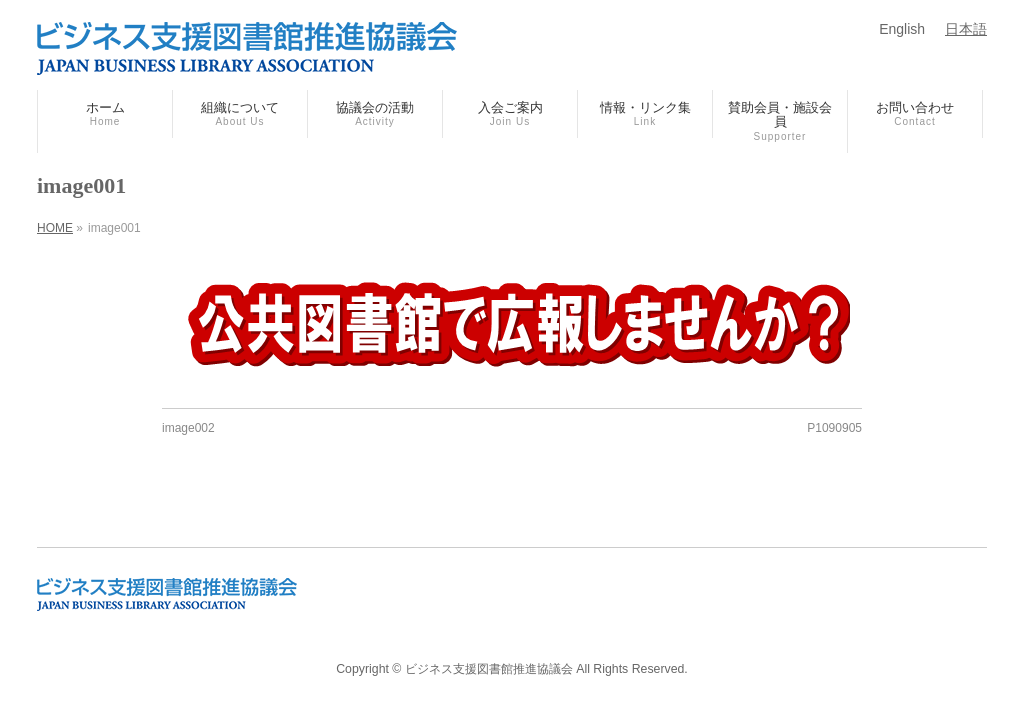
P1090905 (834, 428)
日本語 (966, 29)
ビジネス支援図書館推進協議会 (489, 669)
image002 (188, 428)
